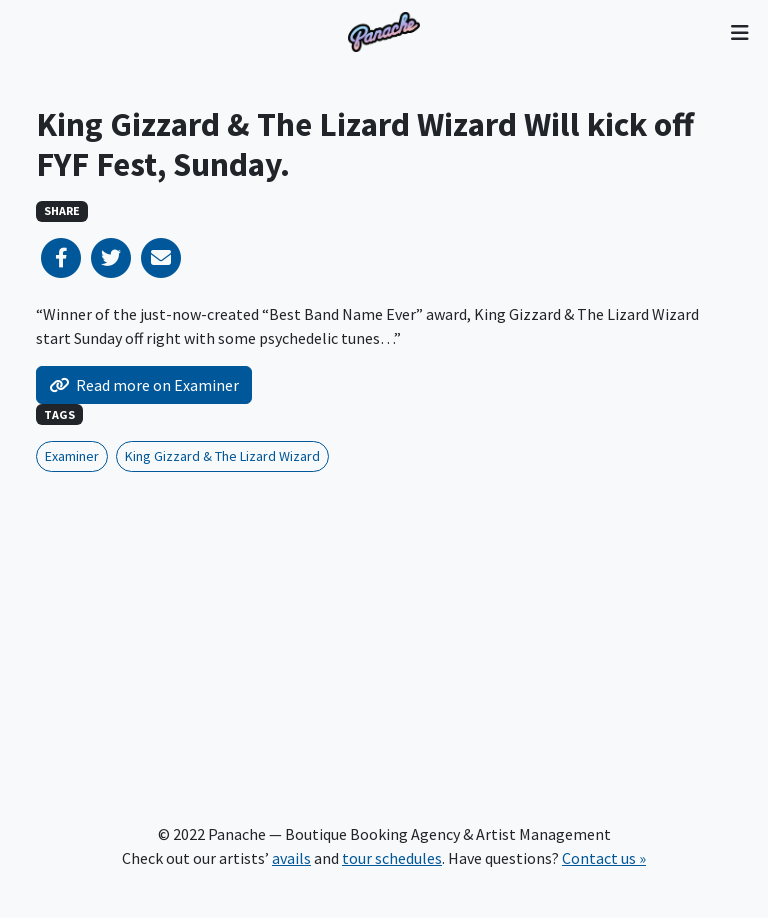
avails (291, 858)
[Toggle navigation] (739, 32)
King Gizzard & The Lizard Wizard (222, 456)
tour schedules (392, 858)
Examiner (72, 456)
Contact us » (604, 858)
